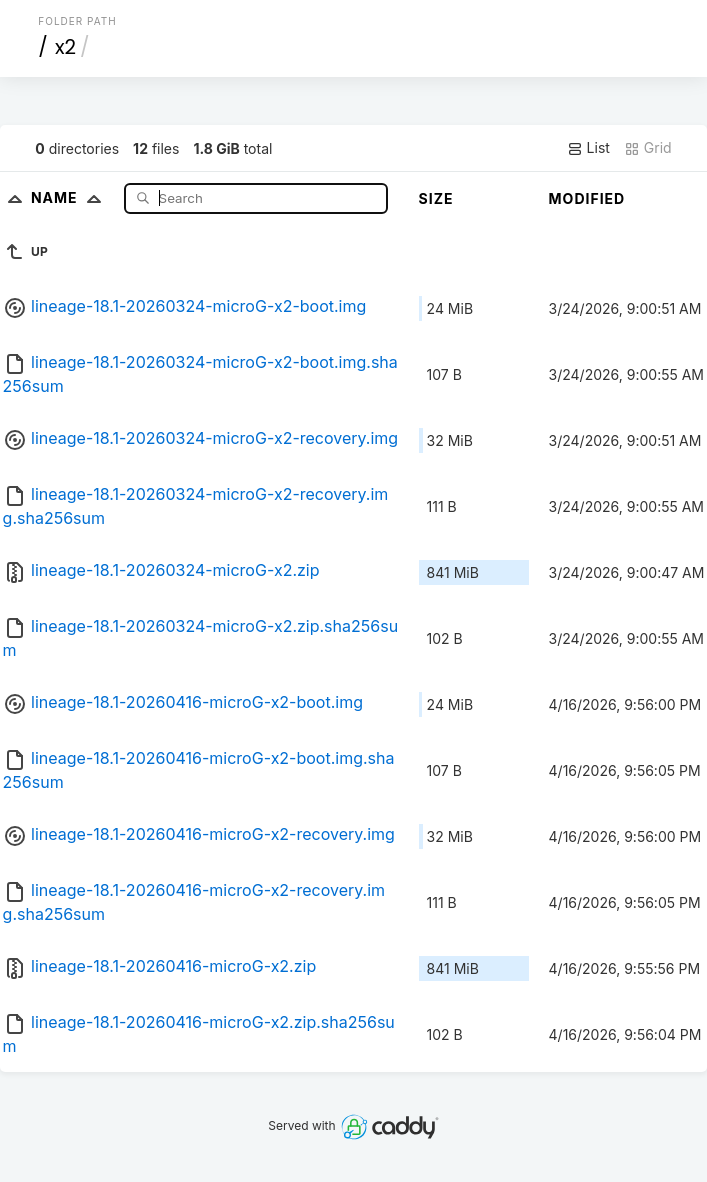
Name (70, 197)
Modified (587, 198)
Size (436, 198)
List (588, 148)
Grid (648, 148)
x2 (65, 47)
